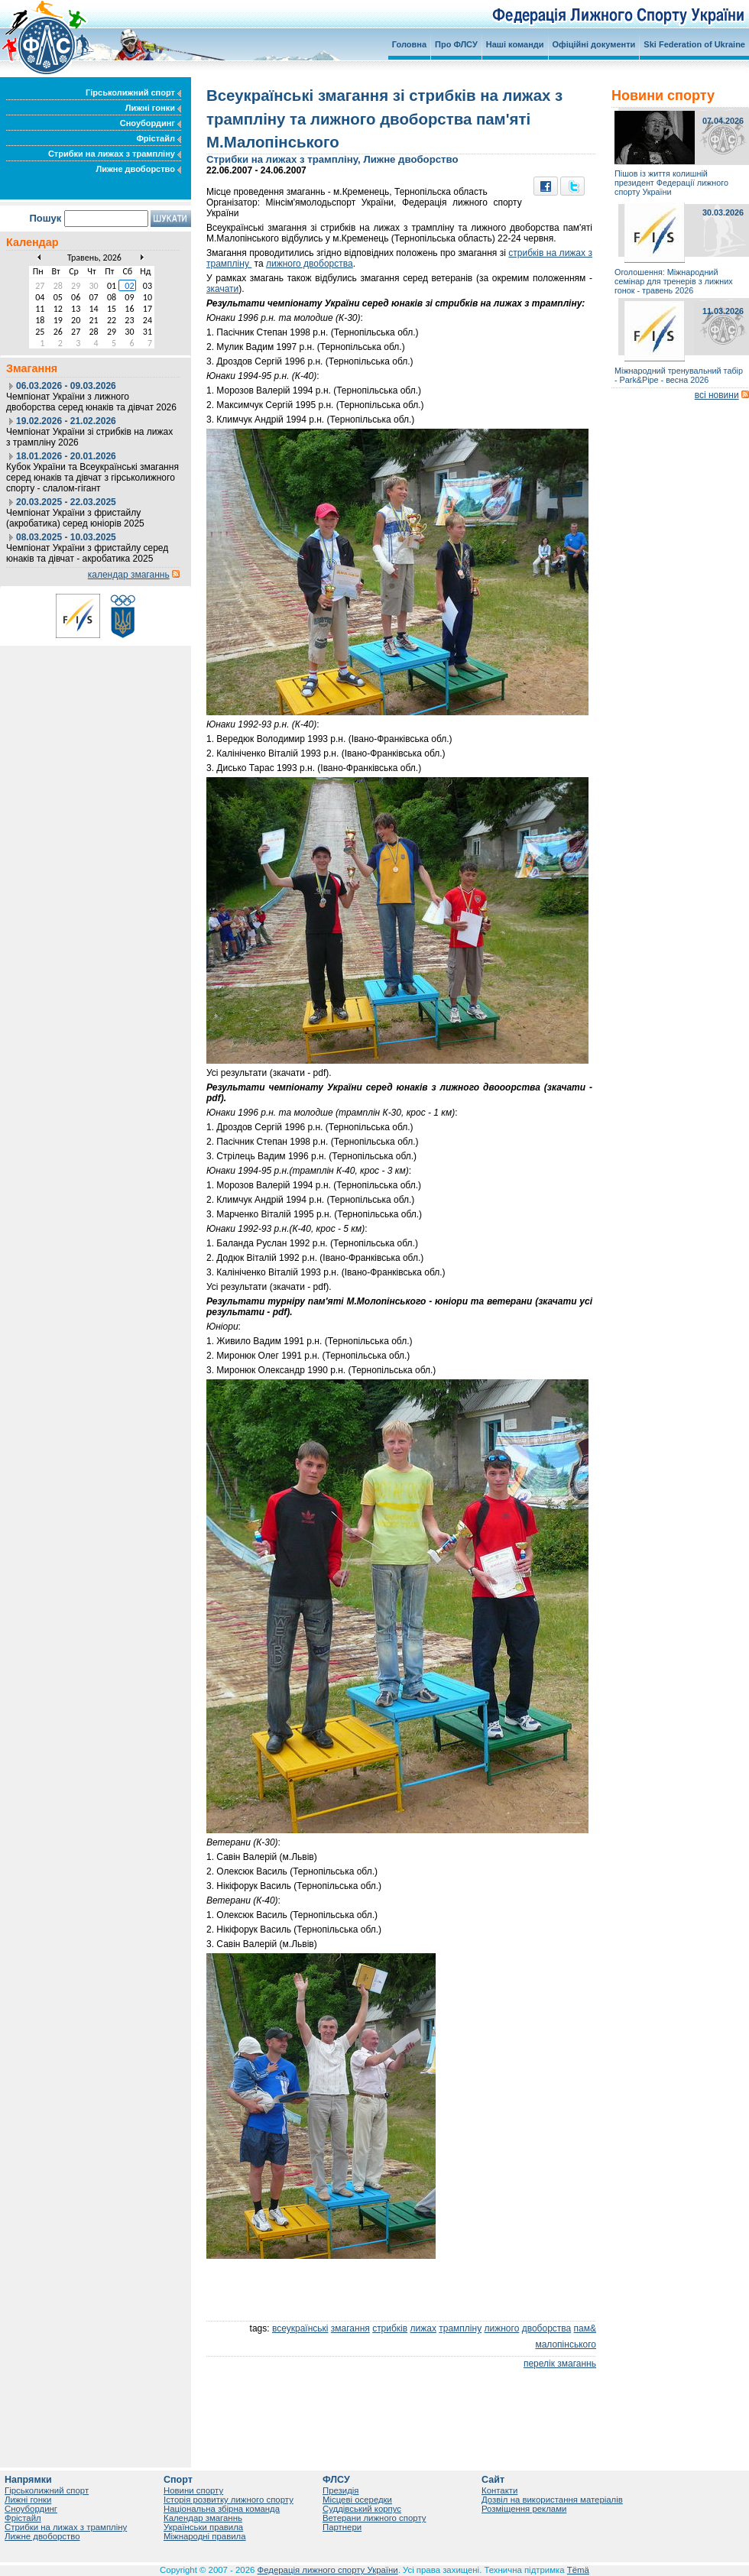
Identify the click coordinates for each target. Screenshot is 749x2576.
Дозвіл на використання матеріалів (552, 2499)
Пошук (45, 218)
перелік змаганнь (560, 2363)
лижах (423, 2328)
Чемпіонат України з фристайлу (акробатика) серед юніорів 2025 (75, 518)
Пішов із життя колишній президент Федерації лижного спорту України (671, 182)
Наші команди (515, 44)
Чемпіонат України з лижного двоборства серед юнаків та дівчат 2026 (91, 402)
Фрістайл (158, 138)
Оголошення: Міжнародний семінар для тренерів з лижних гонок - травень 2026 (673, 281)
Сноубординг (150, 123)
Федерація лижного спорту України (328, 2569)
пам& (585, 2328)
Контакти (499, 2490)
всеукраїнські (300, 2328)
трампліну (460, 2328)
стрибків (389, 2328)
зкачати (222, 289)
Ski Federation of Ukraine (694, 44)
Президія (341, 2490)
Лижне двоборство (138, 168)
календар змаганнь (129, 574)
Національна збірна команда (222, 2508)
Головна (409, 44)
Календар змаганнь (203, 2518)
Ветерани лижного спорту (374, 2518)
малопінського (565, 2344)
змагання (350, 2328)
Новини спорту (193, 2490)
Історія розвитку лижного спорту (228, 2499)
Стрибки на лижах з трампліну (114, 153)
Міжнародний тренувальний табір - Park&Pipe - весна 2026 (678, 375)
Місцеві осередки (357, 2499)
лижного (502, 2328)
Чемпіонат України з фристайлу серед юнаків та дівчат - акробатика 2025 (87, 553)
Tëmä (578, 2569)
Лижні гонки (153, 107)
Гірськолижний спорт (133, 92)
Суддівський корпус (362, 2508)
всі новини (717, 395)
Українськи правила (203, 2527)
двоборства (547, 2328)
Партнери (342, 2527)
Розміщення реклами (523, 2508)
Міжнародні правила (205, 2536)
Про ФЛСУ (456, 44)
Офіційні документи (594, 44)
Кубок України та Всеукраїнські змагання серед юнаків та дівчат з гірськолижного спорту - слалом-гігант (92, 478)
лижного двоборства (309, 263)
